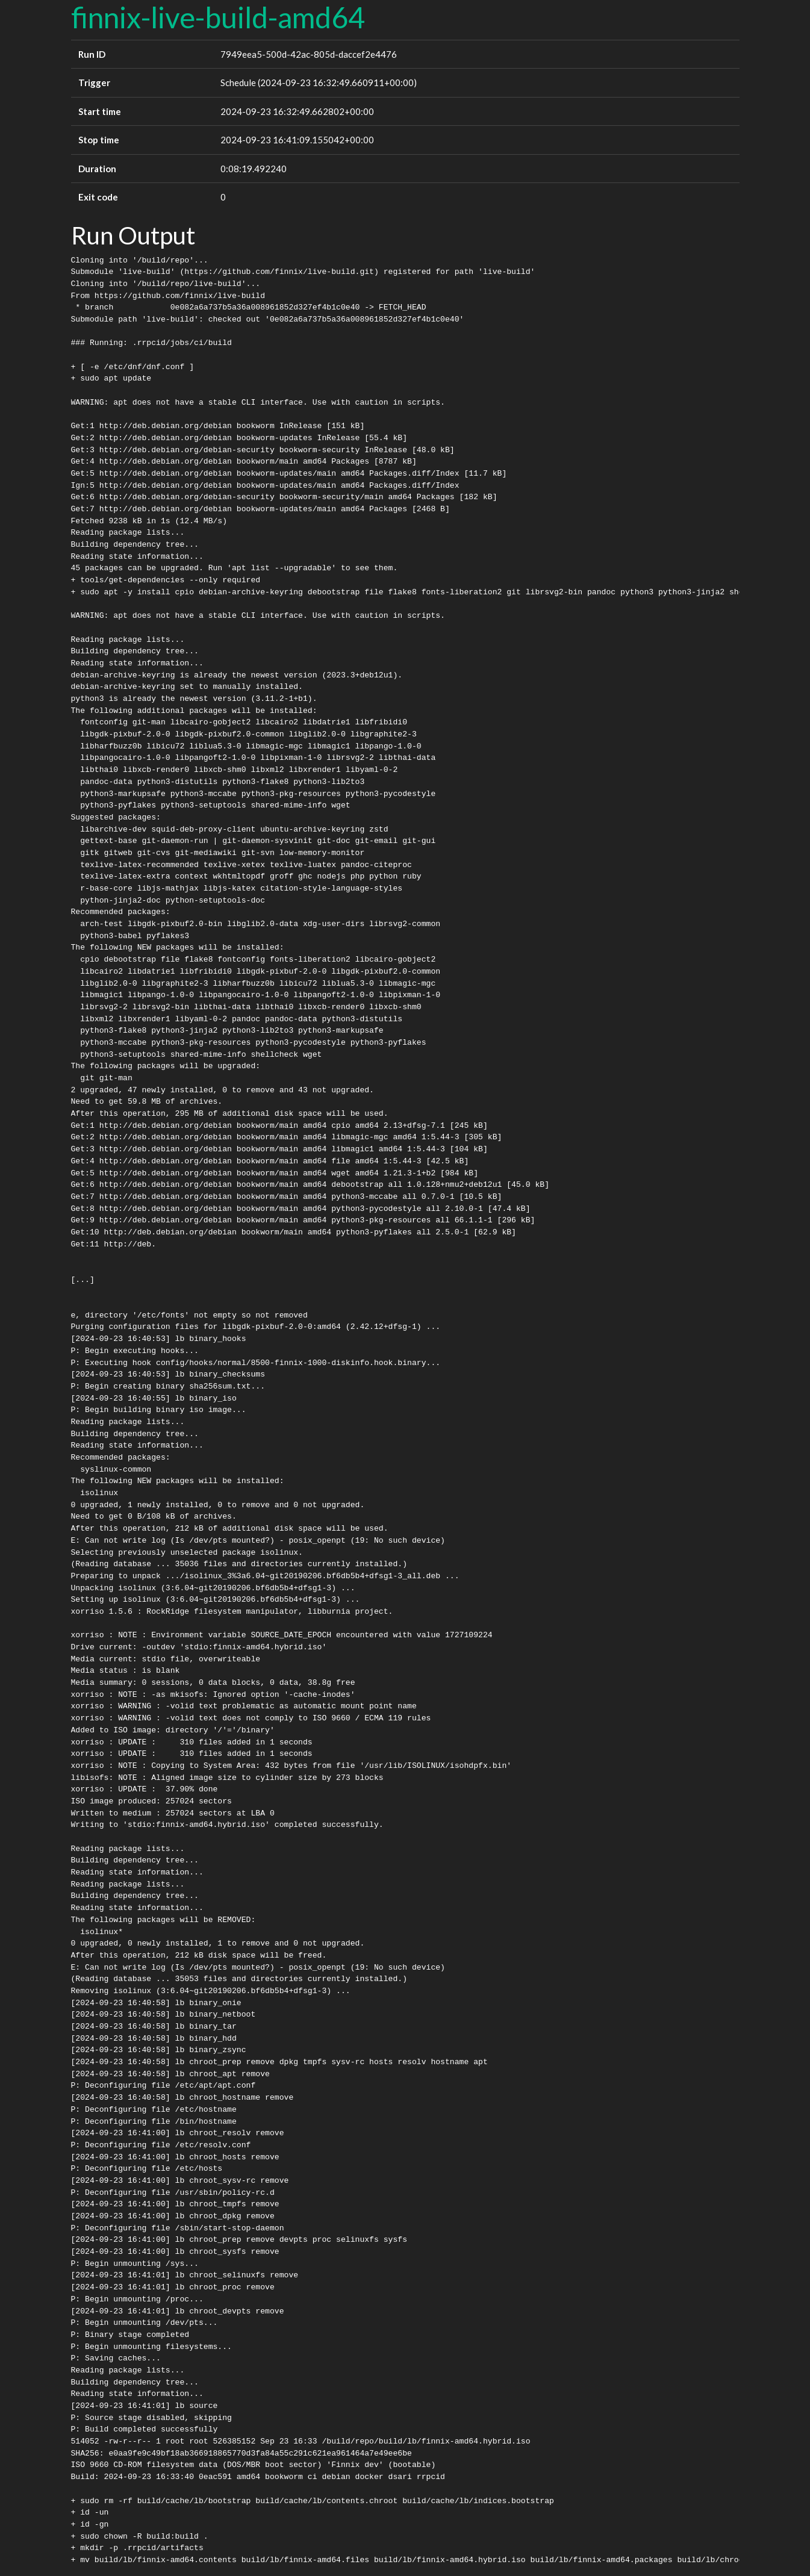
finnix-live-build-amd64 (218, 17)
